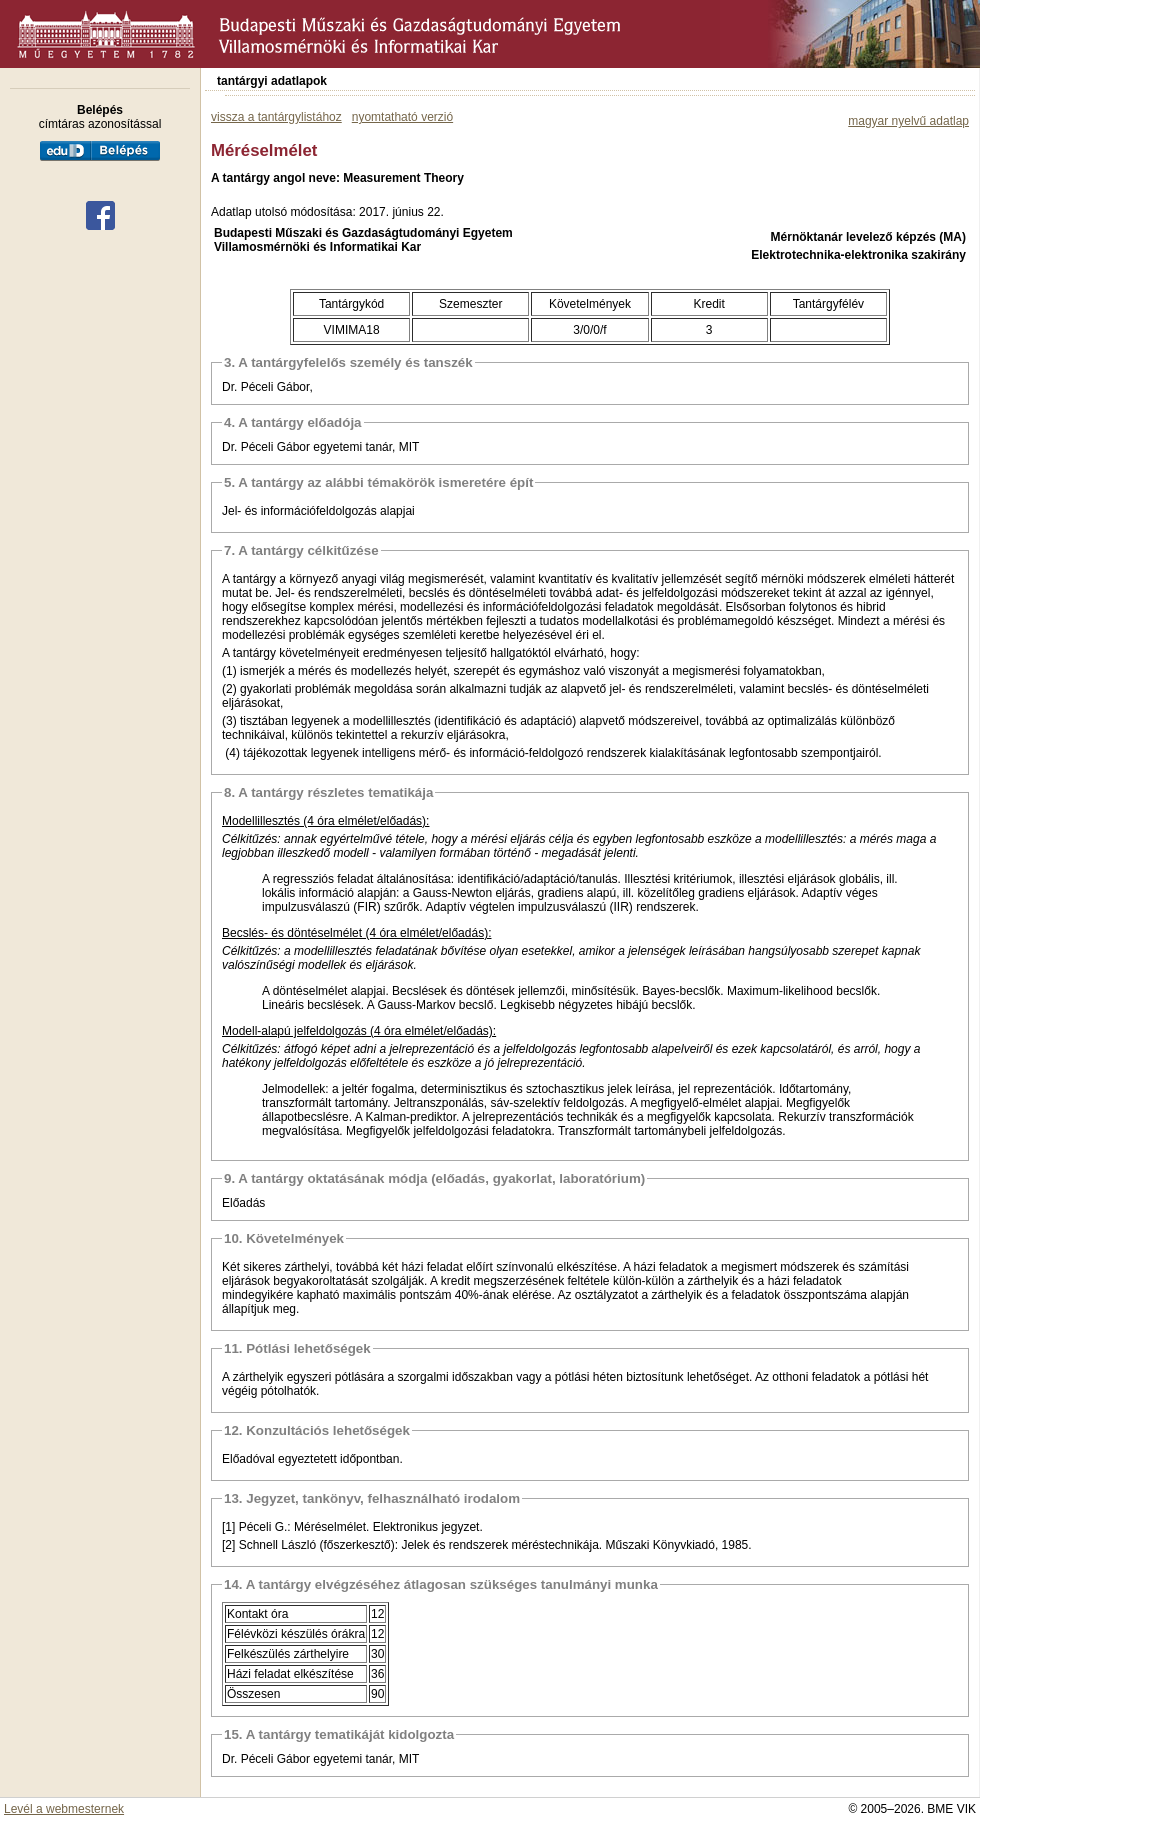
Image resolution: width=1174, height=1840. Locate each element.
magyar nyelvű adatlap (908, 121)
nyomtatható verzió (402, 117)
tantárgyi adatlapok (272, 81)
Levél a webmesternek (64, 1809)
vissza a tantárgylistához (276, 117)
